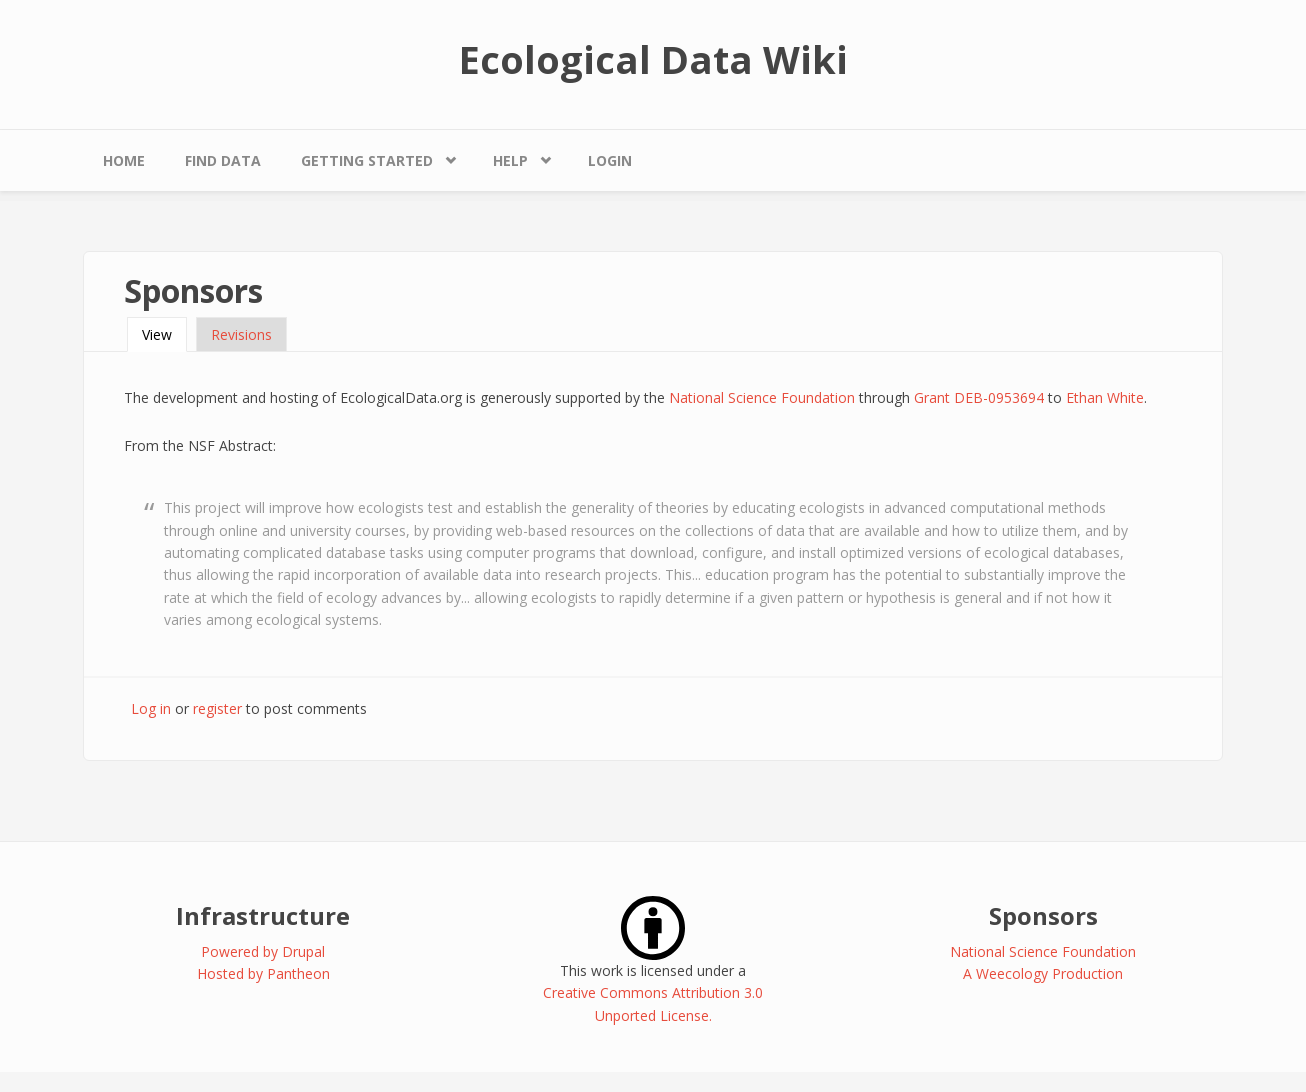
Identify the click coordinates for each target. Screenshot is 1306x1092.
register (217, 708)
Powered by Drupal (263, 951)
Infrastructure (263, 915)
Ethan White (1105, 397)
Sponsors (1043, 915)
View (164, 334)
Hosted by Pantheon (263, 973)
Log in (151, 708)
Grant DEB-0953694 (979, 397)
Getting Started (367, 160)
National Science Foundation (762, 397)
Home (124, 160)
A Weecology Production (1043, 973)
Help (510, 160)
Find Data (223, 160)
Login (610, 160)
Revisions (241, 334)
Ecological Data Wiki (653, 59)
